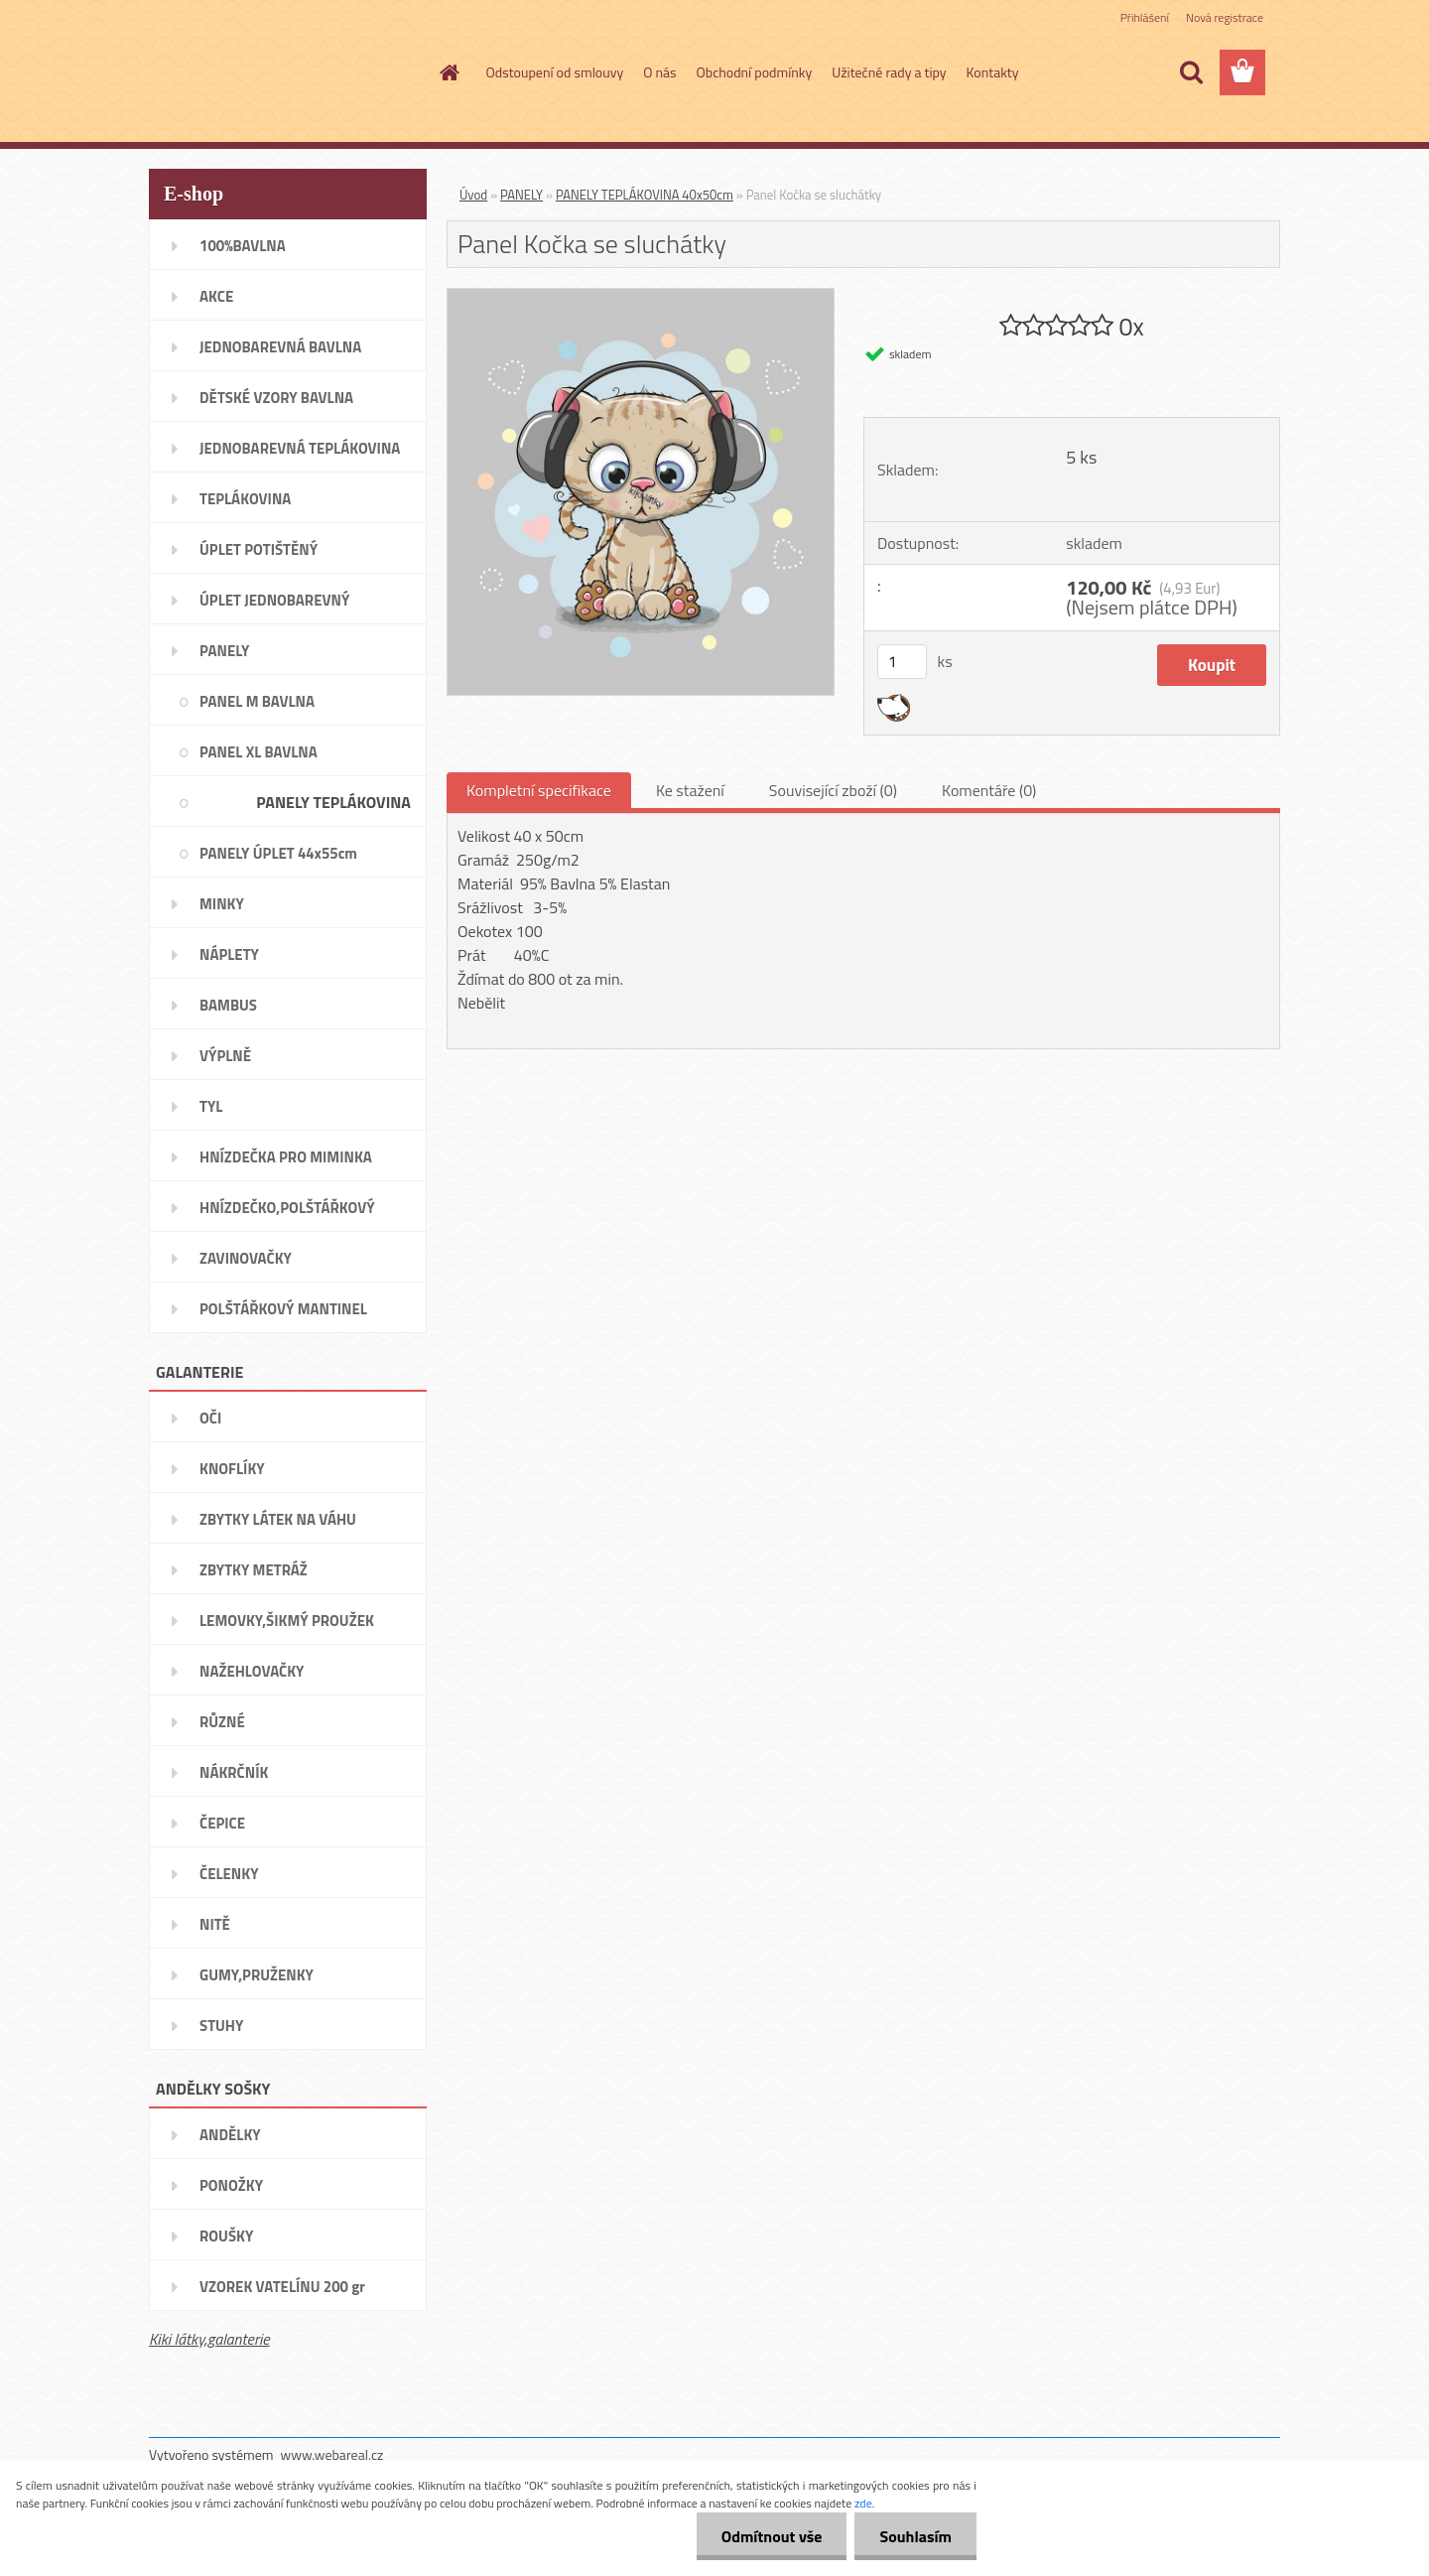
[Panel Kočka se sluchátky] (641, 297)
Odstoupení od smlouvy (555, 72)
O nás (659, 72)
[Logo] (285, 73)
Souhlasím (915, 2536)
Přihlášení (1144, 17)
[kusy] (902, 661)
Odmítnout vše (772, 2536)
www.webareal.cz (332, 2454)
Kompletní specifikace (538, 790)
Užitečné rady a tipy (889, 72)
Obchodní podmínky (755, 72)
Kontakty (993, 72)
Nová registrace (1224, 17)
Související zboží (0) (833, 790)
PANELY (521, 194)
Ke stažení (690, 790)
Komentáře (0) (989, 790)
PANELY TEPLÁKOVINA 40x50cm (644, 194)
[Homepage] (448, 72)
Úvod (473, 194)
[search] (1191, 72)
